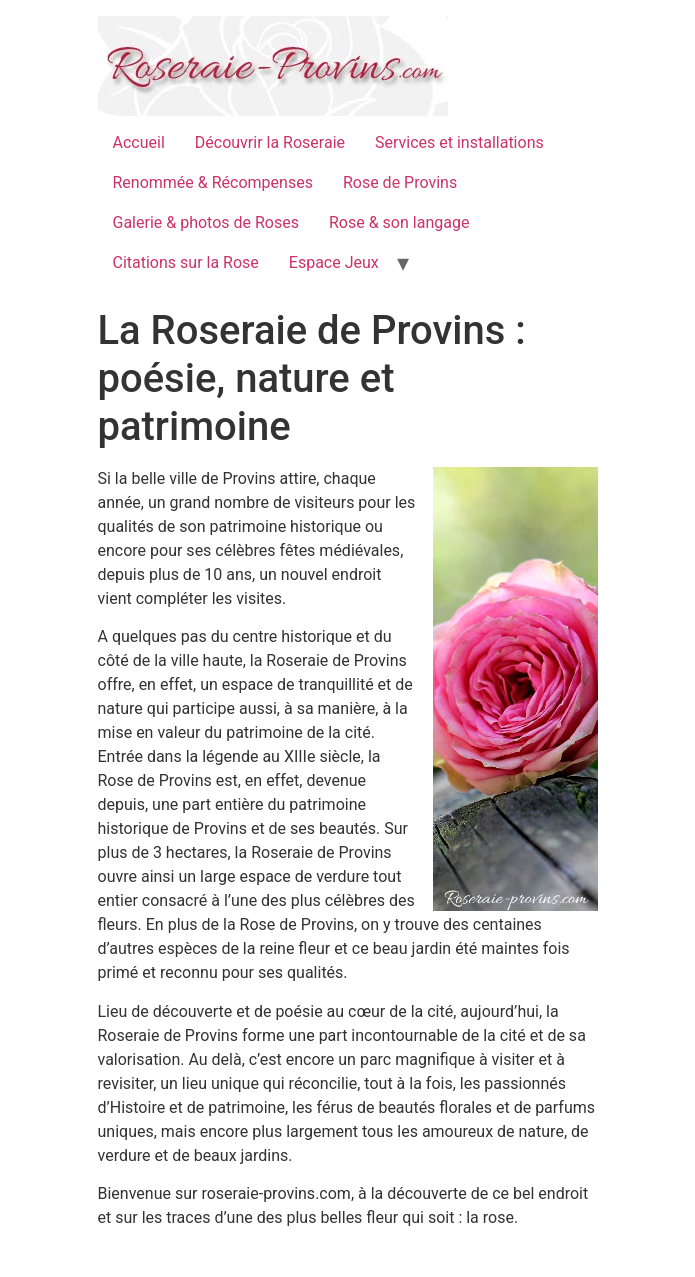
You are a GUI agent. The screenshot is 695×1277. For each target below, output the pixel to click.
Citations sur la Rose (186, 262)
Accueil (139, 142)
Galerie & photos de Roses (206, 222)
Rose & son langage (399, 222)
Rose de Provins (400, 182)
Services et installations (459, 142)
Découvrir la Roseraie (270, 142)
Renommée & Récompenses (213, 182)
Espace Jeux (334, 262)
